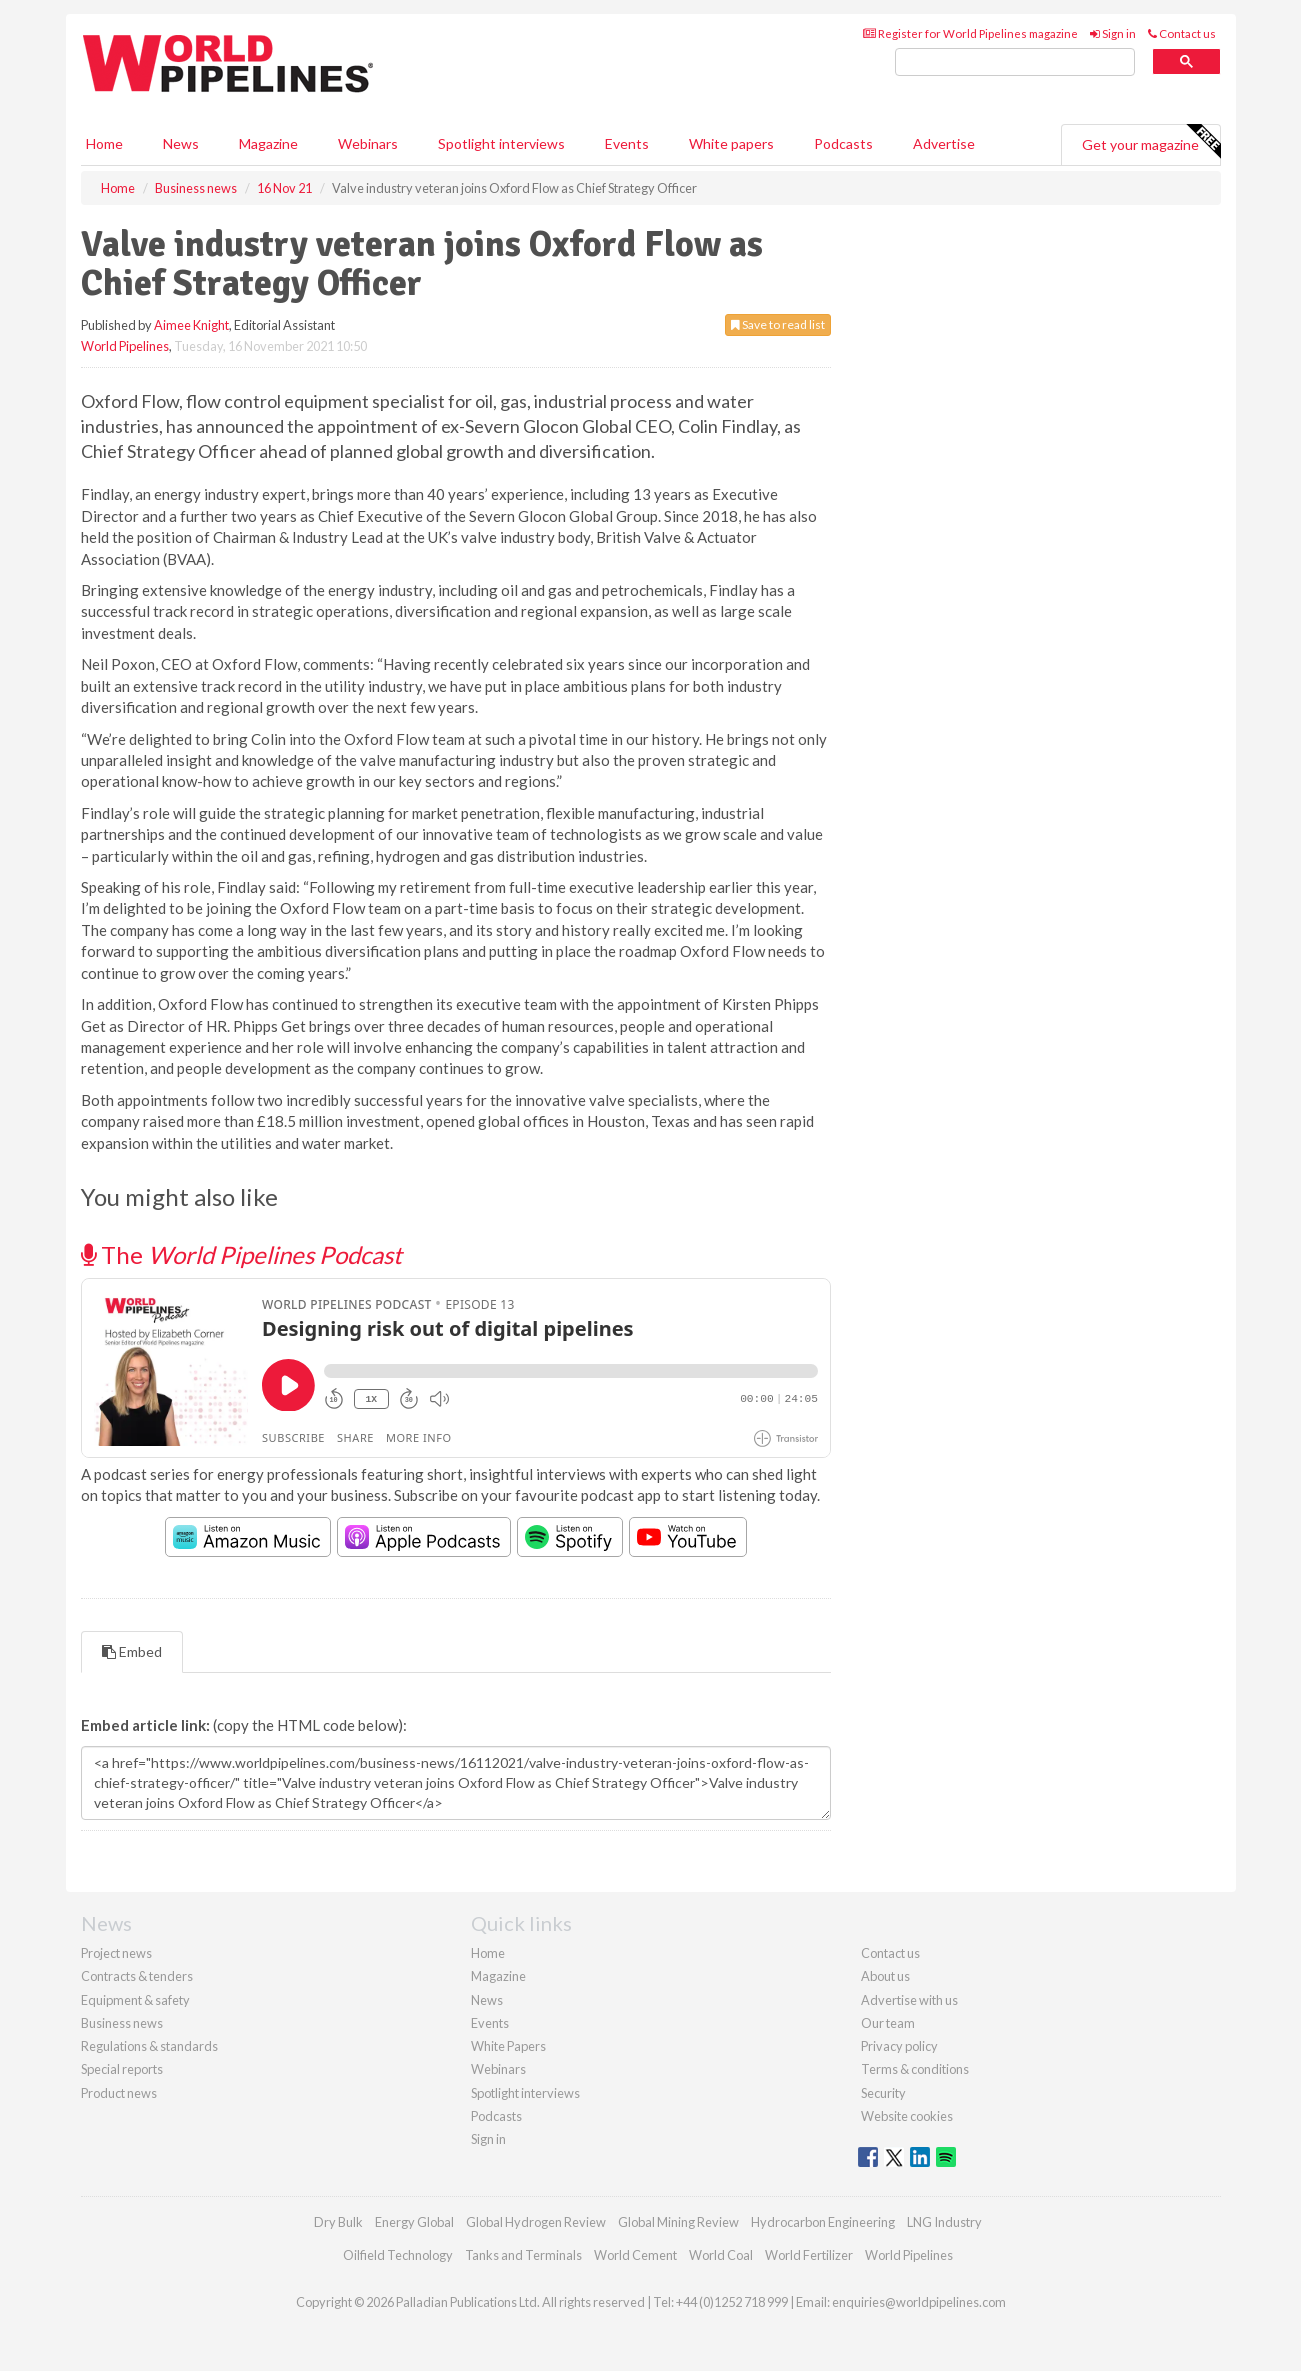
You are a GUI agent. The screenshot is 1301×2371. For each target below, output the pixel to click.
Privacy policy (899, 2046)
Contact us (1182, 33)
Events (627, 143)
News (487, 2000)
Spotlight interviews (501, 143)
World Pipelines (125, 346)
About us (885, 1976)
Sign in (1113, 33)
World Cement (635, 2255)
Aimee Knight (191, 325)
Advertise (944, 143)
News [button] (181, 143)
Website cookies (907, 2116)
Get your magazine (1151, 142)
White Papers (508, 2046)
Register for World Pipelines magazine (970, 33)
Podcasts (843, 143)
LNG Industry (944, 2222)
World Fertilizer (809, 2255)
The (241, 1254)
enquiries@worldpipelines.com (919, 2302)
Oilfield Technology (398, 2255)
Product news (119, 2093)
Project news (116, 1953)
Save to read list (778, 324)
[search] (1015, 62)
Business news (122, 2023)
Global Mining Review (678, 2222)
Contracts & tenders (137, 1976)
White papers (731, 143)
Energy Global (414, 2222)
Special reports (122, 2069)
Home (104, 143)
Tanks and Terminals (523, 2255)
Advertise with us (909, 2000)
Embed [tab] (132, 1651)
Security (883, 2093)
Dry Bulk (338, 2222)
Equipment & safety (135, 2000)
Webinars (368, 143)
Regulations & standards (149, 2046)
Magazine (268, 143)
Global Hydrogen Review (536, 2222)
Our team (888, 2023)
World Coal (721, 2255)
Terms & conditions (915, 2069)
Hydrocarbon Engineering (823, 2222)
